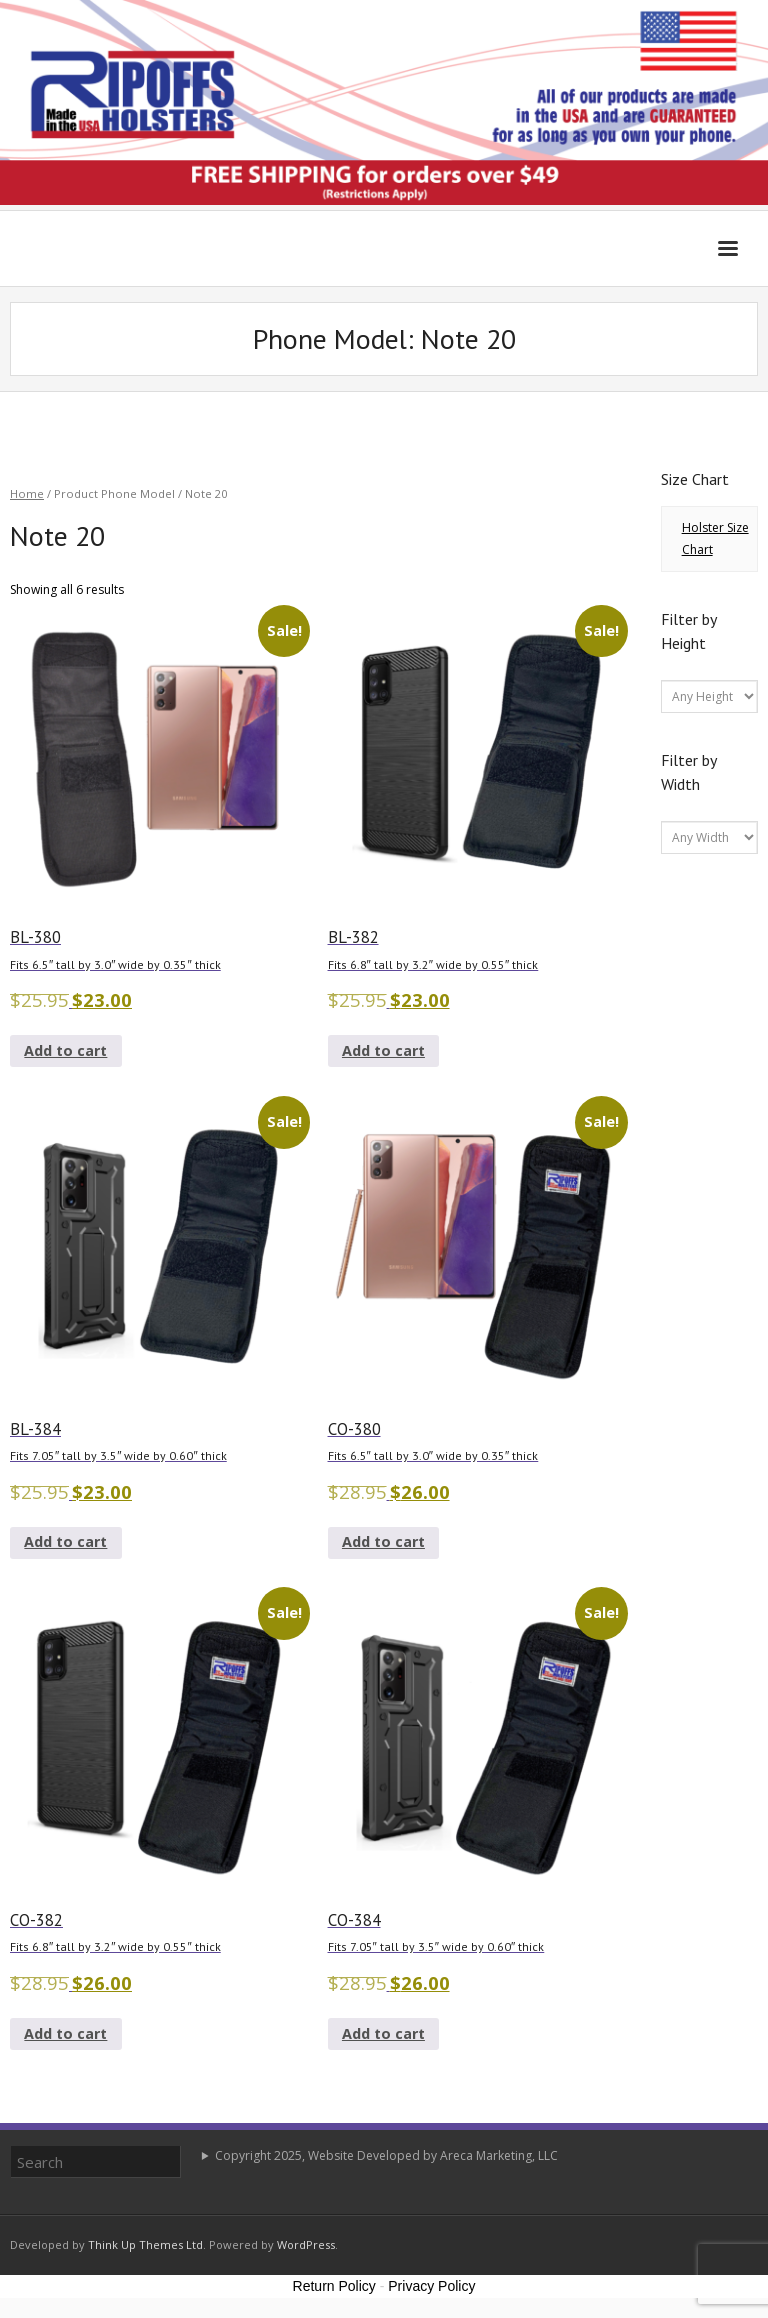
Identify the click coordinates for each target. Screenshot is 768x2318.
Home (27, 493)
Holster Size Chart (715, 538)
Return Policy (334, 2286)
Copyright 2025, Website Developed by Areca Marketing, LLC (386, 2155)
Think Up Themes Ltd (145, 2244)
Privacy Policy (431, 2286)
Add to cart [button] (65, 1050)
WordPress (306, 2244)
